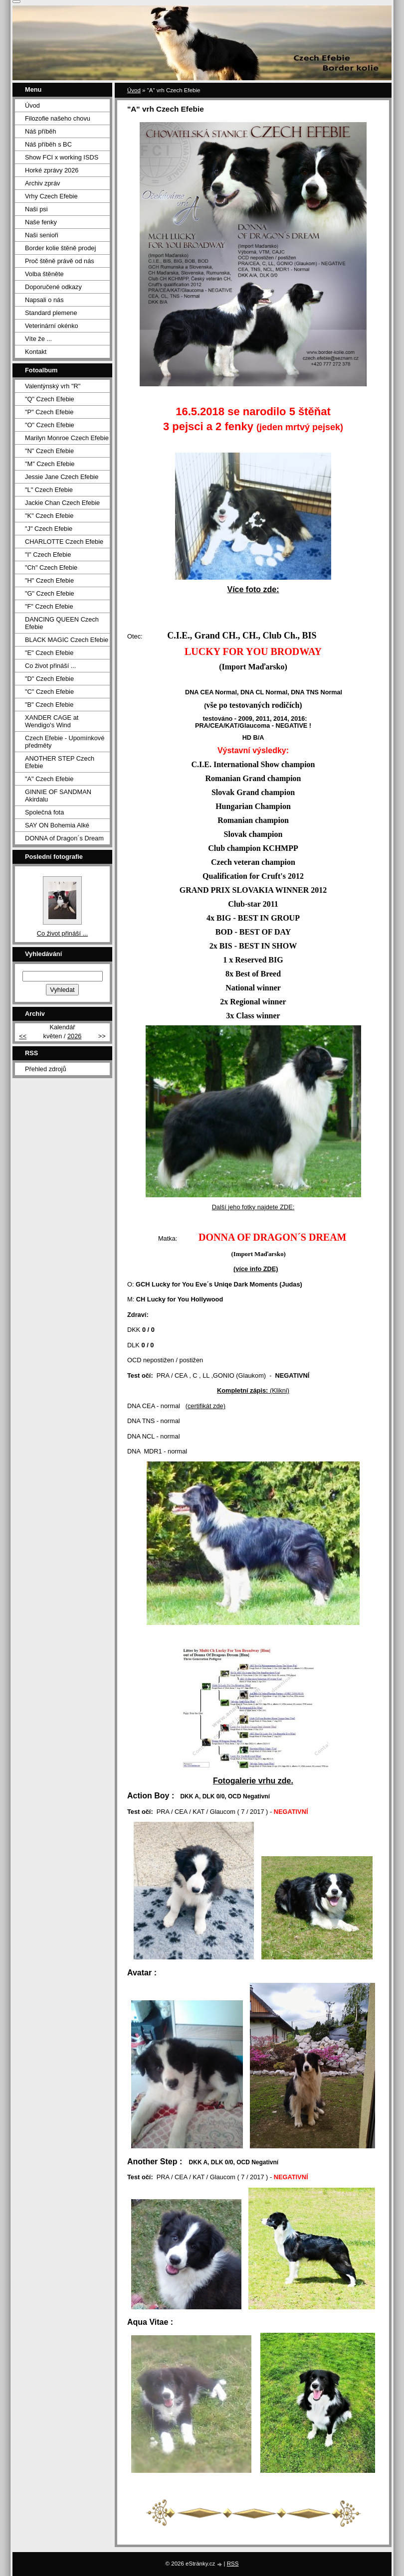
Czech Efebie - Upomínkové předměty (64, 741)
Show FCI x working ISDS (61, 157)
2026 (74, 1036)
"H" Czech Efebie (49, 580)
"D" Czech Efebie (49, 678)
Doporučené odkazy (53, 287)
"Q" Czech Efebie (49, 399)
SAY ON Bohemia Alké (57, 825)
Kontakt (35, 351)
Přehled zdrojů (45, 1069)
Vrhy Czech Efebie (51, 196)
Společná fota (44, 812)
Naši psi (36, 209)
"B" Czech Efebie (49, 704)
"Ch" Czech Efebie (51, 567)
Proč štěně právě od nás (59, 261)
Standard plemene (51, 313)
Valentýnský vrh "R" (52, 386)
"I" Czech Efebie (48, 554)
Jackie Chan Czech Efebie (62, 502)
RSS (233, 2564)
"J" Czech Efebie (48, 528)
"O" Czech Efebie (49, 425)
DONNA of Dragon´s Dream (64, 838)
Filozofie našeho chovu (57, 118)
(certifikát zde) (205, 1406)
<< (22, 1036)
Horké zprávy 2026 (51, 170)
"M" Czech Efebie (49, 464)
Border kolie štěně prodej (60, 248)
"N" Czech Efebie (49, 451)
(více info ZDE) (255, 1269)
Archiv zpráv (42, 183)
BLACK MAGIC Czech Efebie (66, 640)
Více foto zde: (253, 589)
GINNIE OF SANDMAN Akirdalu (58, 795)
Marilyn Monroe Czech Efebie (67, 438)
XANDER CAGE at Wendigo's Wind (51, 721)
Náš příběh (40, 131)
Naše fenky (41, 222)
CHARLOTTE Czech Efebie (64, 541)
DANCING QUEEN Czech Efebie (62, 623)
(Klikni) (253, 1390)
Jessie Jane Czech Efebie (61, 477)
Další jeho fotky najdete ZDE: (253, 1207)
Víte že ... (38, 338)
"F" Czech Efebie (49, 606)
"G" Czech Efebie (49, 593)
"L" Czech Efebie (49, 489)
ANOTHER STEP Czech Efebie (59, 762)
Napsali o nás (44, 300)
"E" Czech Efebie (49, 652)
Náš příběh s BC (48, 144)
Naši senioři (41, 235)
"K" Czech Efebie (49, 515)
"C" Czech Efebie (49, 691)
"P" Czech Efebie (49, 412)
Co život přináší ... (50, 665)
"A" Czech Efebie (49, 779)
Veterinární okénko (51, 325)
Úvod (134, 90)
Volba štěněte (44, 274)
